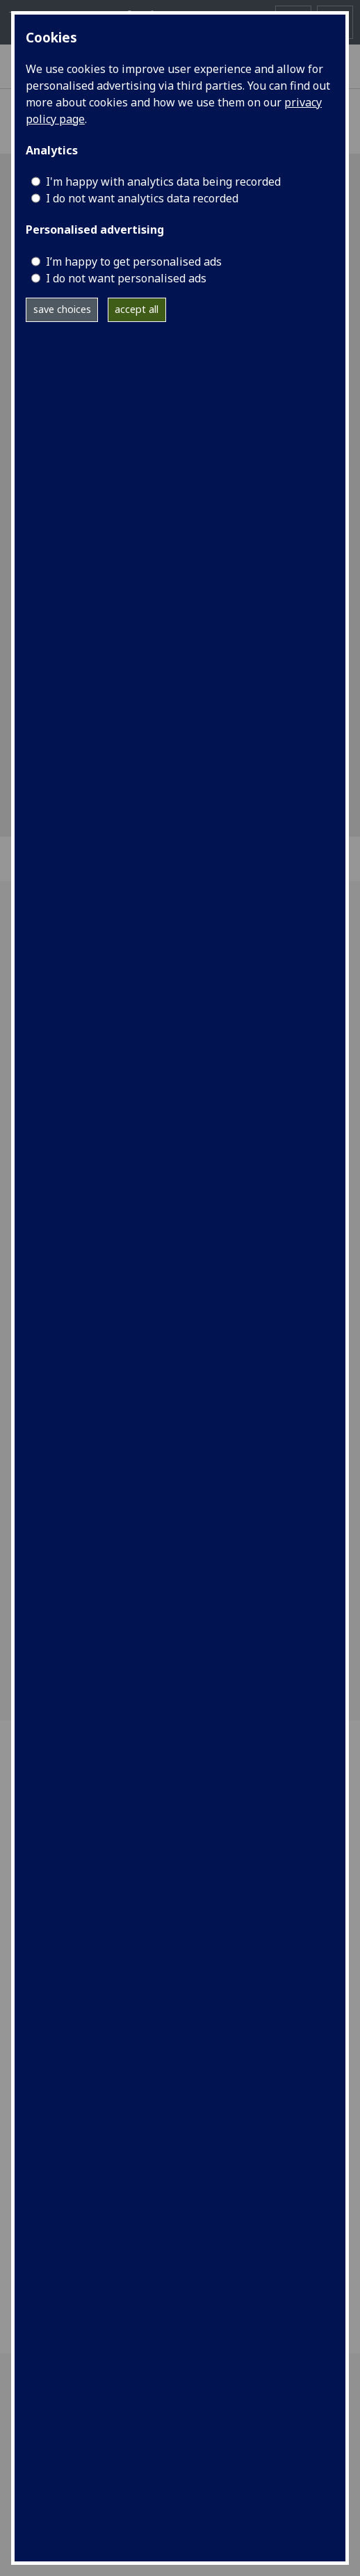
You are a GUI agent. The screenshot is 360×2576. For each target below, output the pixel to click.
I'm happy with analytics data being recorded (163, 181)
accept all (136, 309)
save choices (62, 309)
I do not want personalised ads (126, 278)
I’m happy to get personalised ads (134, 261)
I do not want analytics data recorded (142, 198)
